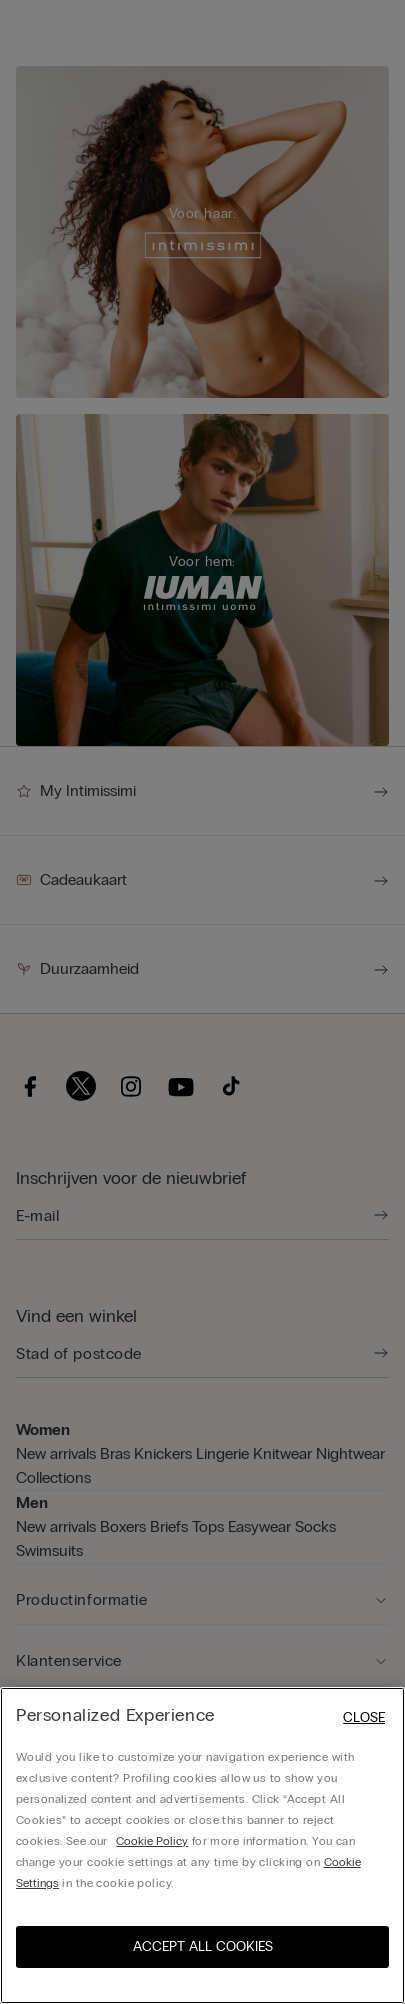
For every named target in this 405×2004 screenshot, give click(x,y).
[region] (202, 1845)
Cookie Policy (152, 1841)
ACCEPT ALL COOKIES (203, 1946)
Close (364, 1717)
